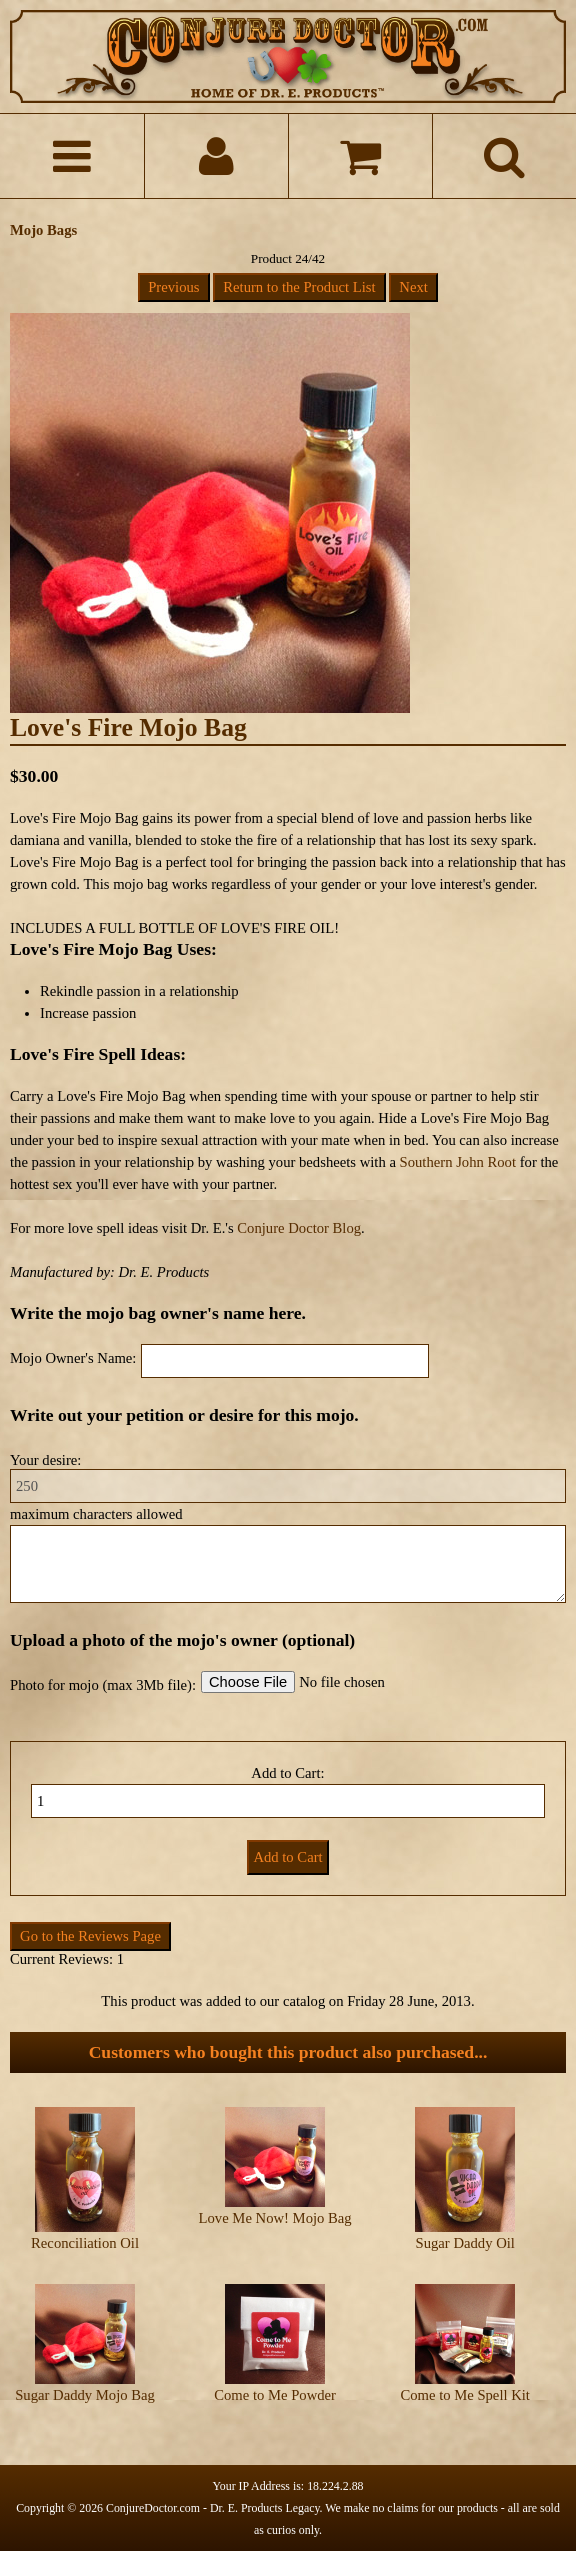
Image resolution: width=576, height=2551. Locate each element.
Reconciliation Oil (85, 2243)
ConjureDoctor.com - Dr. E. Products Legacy (213, 2508)
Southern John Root (458, 1162)
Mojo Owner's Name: (73, 1358)
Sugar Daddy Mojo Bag (85, 2395)
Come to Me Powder (275, 2395)
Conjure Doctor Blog (299, 1228)
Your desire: (45, 1460)
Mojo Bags (43, 230)
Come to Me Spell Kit (464, 2395)
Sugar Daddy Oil (465, 2243)
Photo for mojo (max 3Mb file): (103, 1685)
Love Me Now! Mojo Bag (275, 2218)
